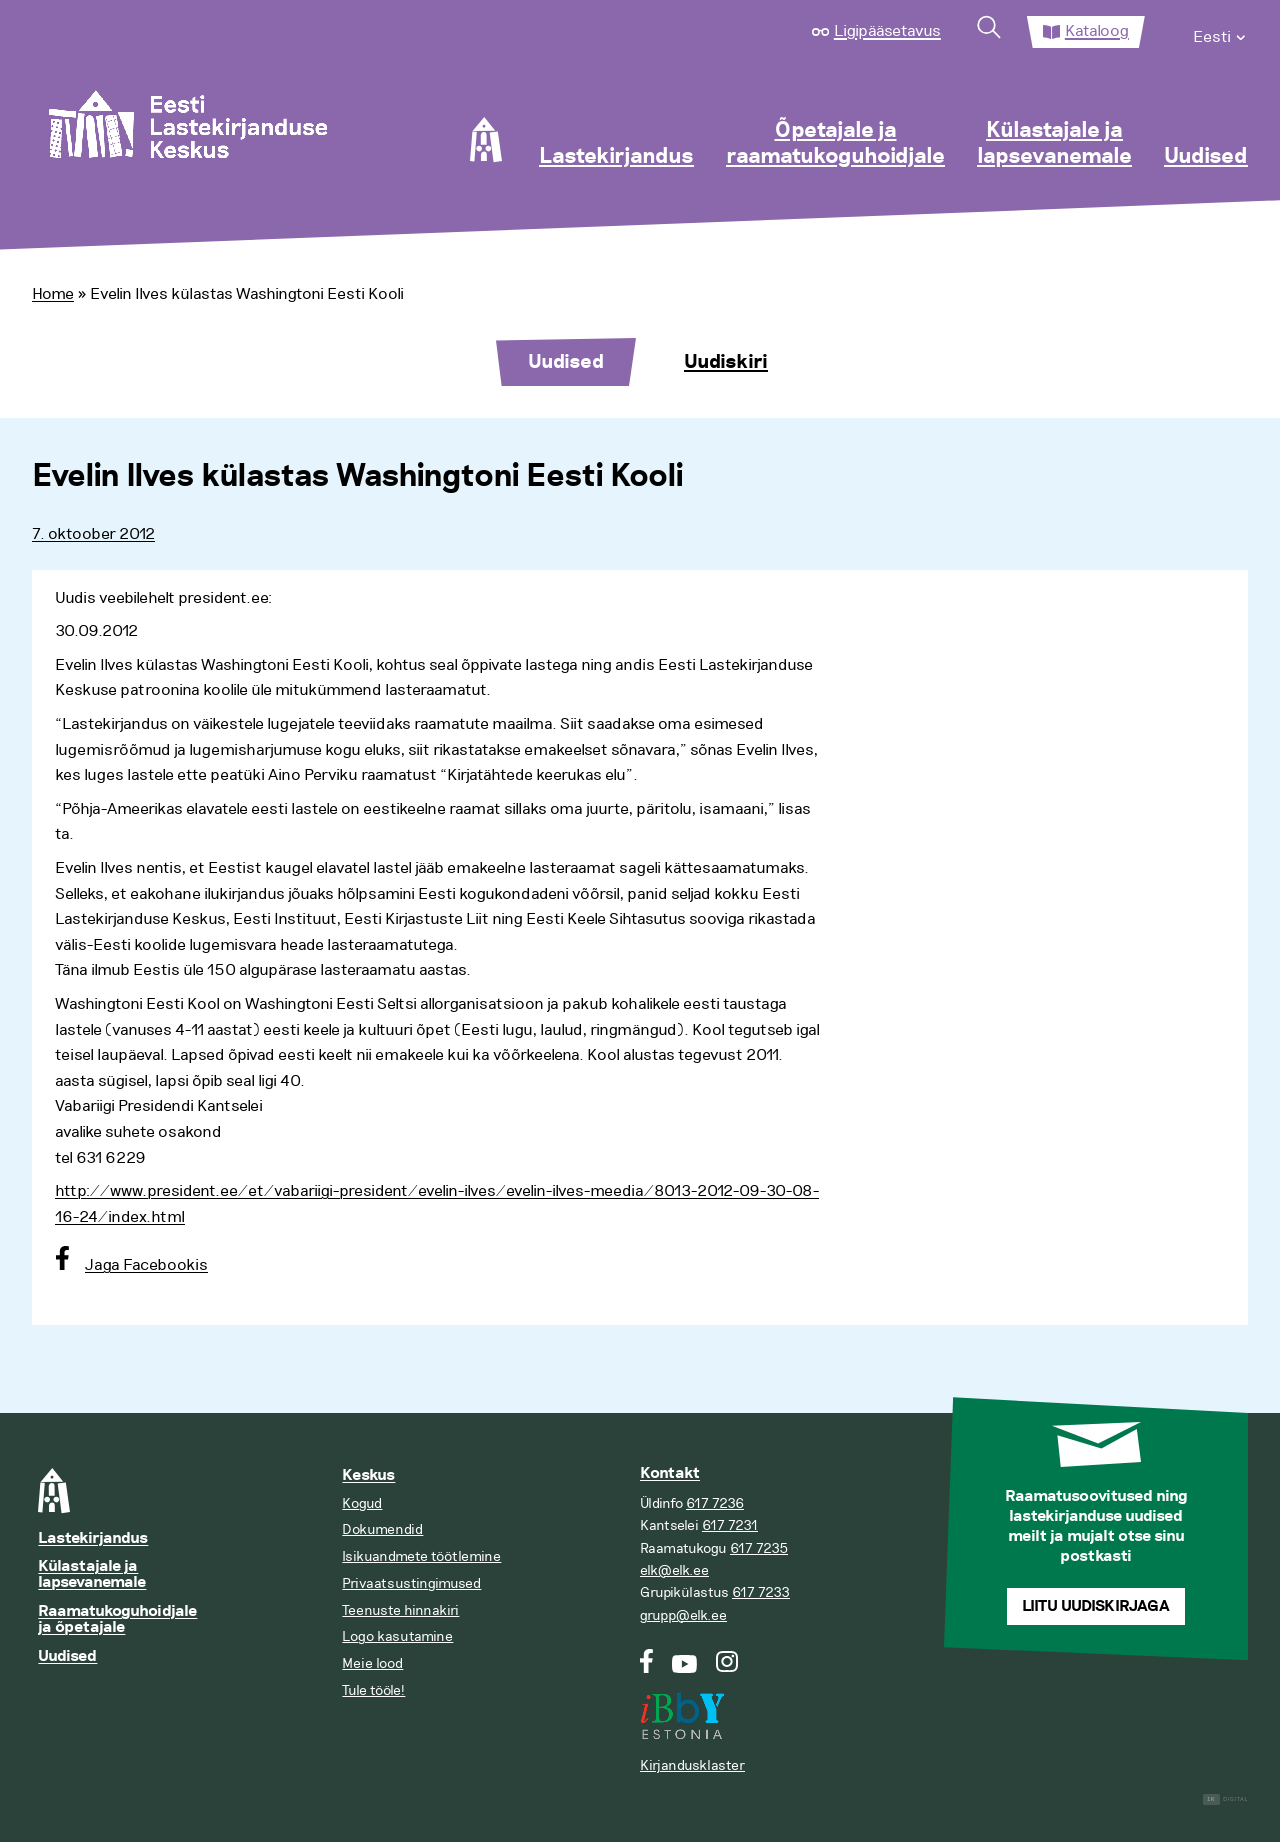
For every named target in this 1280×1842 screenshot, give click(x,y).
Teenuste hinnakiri (400, 1610)
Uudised (1206, 157)
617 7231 (730, 1525)
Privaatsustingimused (411, 1583)
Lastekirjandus (616, 157)
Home (53, 294)
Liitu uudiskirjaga (1096, 1606)
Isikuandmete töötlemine (421, 1556)
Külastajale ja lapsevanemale (1054, 144)
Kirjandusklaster (692, 1765)
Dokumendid (382, 1529)
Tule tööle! (373, 1690)
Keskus (368, 1475)
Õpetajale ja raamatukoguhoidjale (835, 144)
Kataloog (1097, 31)
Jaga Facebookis (146, 1265)
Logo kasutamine (397, 1636)
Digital (1225, 1799)
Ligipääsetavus (887, 31)
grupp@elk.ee (683, 1615)
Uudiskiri (726, 362)
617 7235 (759, 1548)
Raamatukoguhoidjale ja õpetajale (117, 1619)
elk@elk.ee (674, 1570)
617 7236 (715, 1503)
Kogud (362, 1503)
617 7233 (761, 1592)
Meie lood (372, 1663)
